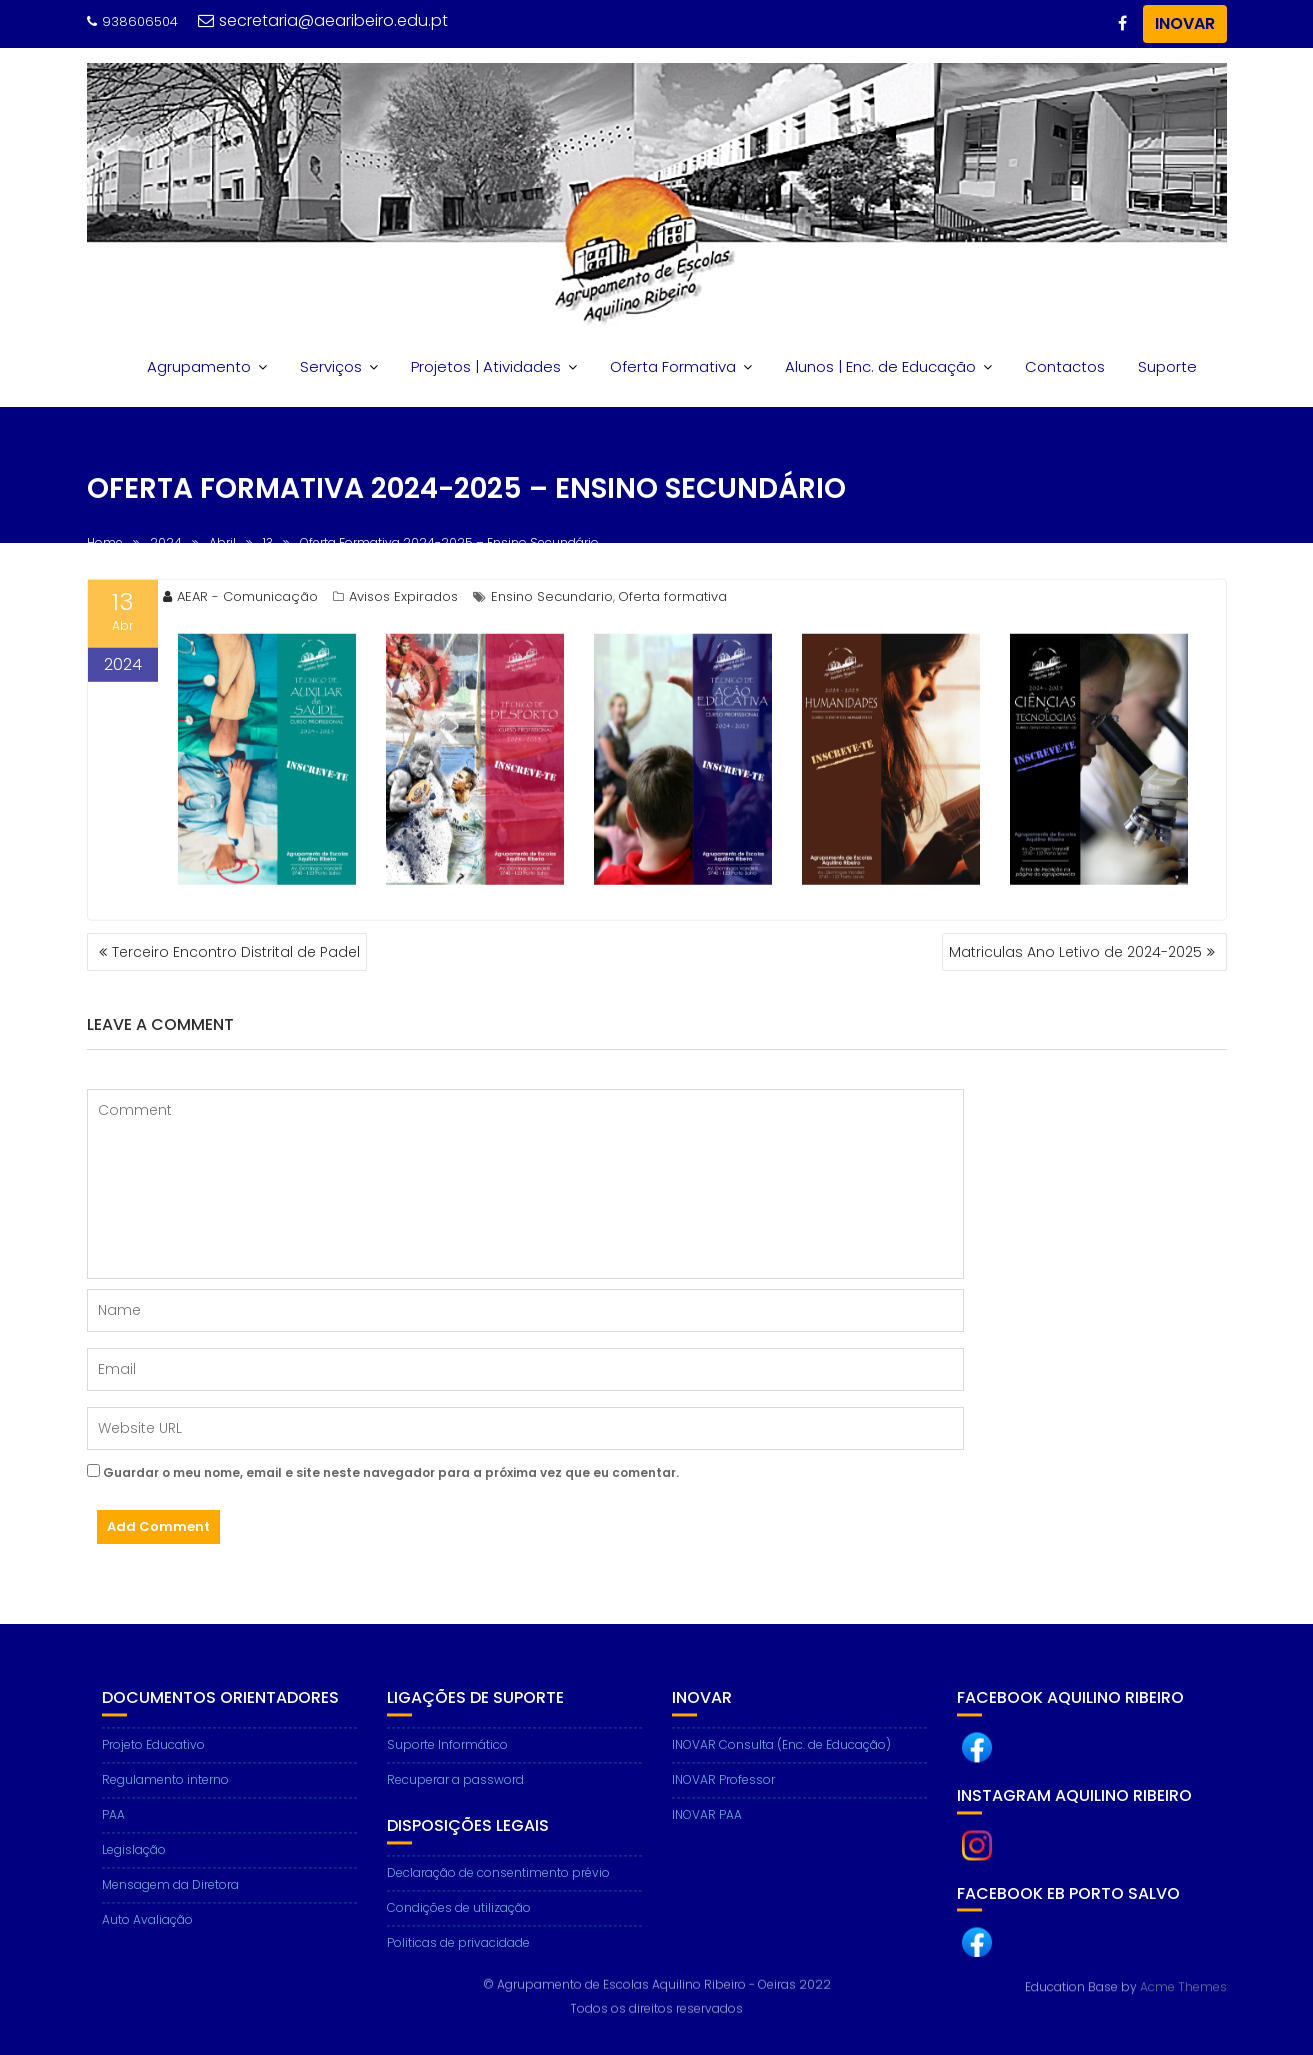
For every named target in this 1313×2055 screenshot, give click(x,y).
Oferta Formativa (673, 366)
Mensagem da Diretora (170, 1897)
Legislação (134, 1862)
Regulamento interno (165, 1792)
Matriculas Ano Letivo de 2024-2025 (1075, 952)
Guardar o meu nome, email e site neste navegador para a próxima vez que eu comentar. (391, 1472)
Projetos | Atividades (486, 366)
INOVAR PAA (707, 1827)
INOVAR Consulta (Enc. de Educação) (781, 1757)
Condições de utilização (459, 1919)
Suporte (1167, 366)
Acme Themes (1183, 1985)
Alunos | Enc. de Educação (880, 366)
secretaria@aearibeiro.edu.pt (323, 20)
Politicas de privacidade (458, 1954)
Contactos (1065, 366)
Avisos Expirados (403, 600)
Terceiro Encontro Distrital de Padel (236, 952)
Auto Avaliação (147, 1932)
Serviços (331, 366)
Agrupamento (199, 366)
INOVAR (1185, 23)
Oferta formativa (672, 600)
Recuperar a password (455, 1792)
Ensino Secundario (552, 600)
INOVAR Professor (723, 1792)
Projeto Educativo (153, 1757)
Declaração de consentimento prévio (498, 1884)
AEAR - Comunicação (240, 600)
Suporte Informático (447, 1757)
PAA (113, 1827)
